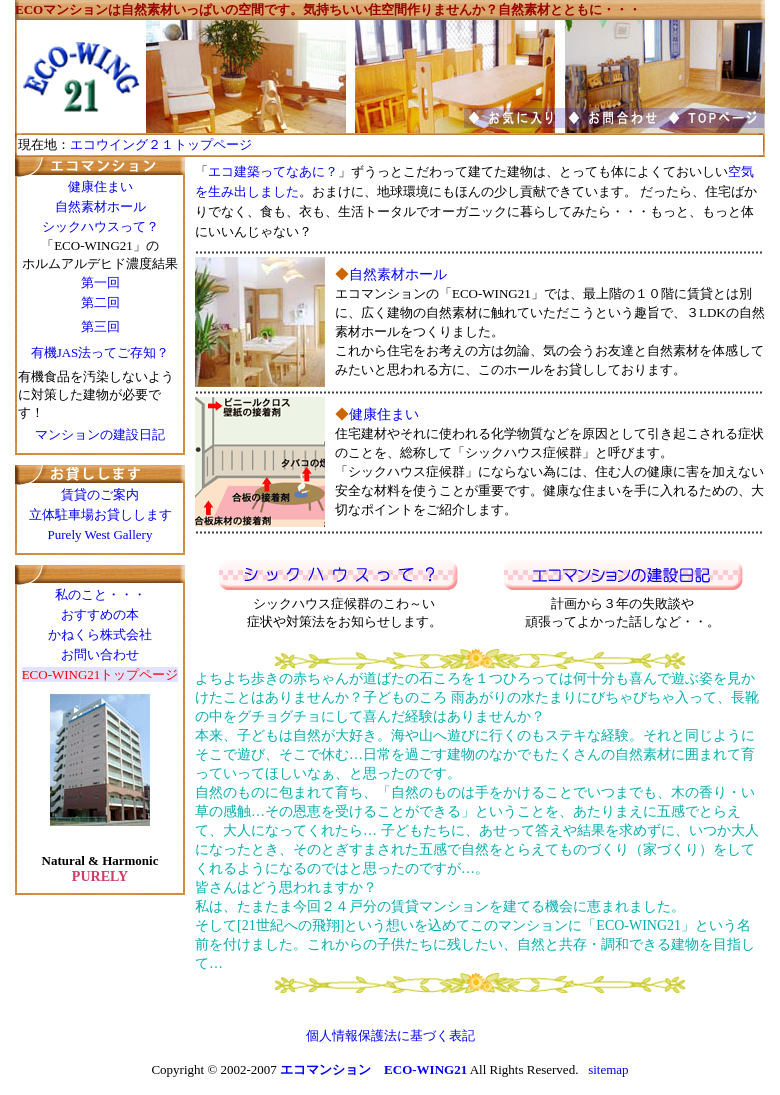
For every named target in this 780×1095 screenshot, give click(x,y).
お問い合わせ (100, 654)
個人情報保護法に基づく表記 (390, 1035)
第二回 (100, 302)
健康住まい (100, 186)
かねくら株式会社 (100, 634)
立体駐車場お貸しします (100, 514)
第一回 (100, 282)
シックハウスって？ (100, 226)
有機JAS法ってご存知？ (100, 352)
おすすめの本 (100, 614)
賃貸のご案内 (100, 494)
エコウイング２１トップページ (161, 144)
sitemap (608, 1069)
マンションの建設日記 (100, 434)
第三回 (100, 326)
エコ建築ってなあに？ (273, 171)
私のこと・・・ (100, 594)
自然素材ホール (100, 206)
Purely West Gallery (100, 534)
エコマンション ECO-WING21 (373, 1069)
